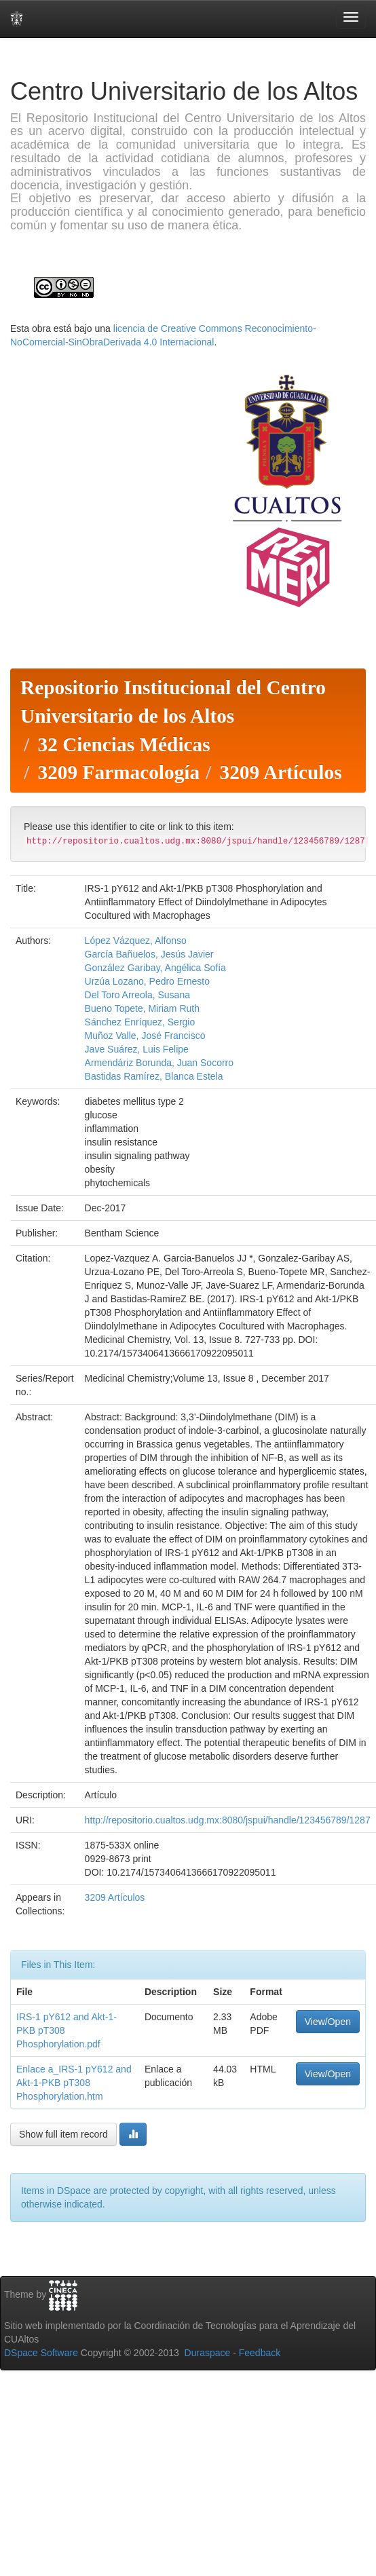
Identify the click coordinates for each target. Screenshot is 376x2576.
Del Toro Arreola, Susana (137, 994)
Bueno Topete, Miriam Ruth (142, 1008)
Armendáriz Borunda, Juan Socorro (159, 1062)
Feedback (259, 2352)
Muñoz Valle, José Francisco (145, 1035)
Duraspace (208, 2352)
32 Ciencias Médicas (123, 744)
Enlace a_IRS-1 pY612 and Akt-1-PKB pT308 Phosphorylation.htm (74, 2083)
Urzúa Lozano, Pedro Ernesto (147, 981)
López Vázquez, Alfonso (136, 940)
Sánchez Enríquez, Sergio (140, 1022)
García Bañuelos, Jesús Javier (149, 954)
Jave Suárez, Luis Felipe (137, 1049)
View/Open (328, 2021)
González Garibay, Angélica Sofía (155, 967)
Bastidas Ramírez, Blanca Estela (154, 1076)
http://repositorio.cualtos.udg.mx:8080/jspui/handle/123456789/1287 (228, 1820)
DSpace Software (41, 2352)
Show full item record (63, 2134)
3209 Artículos (281, 772)
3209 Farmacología (118, 772)
